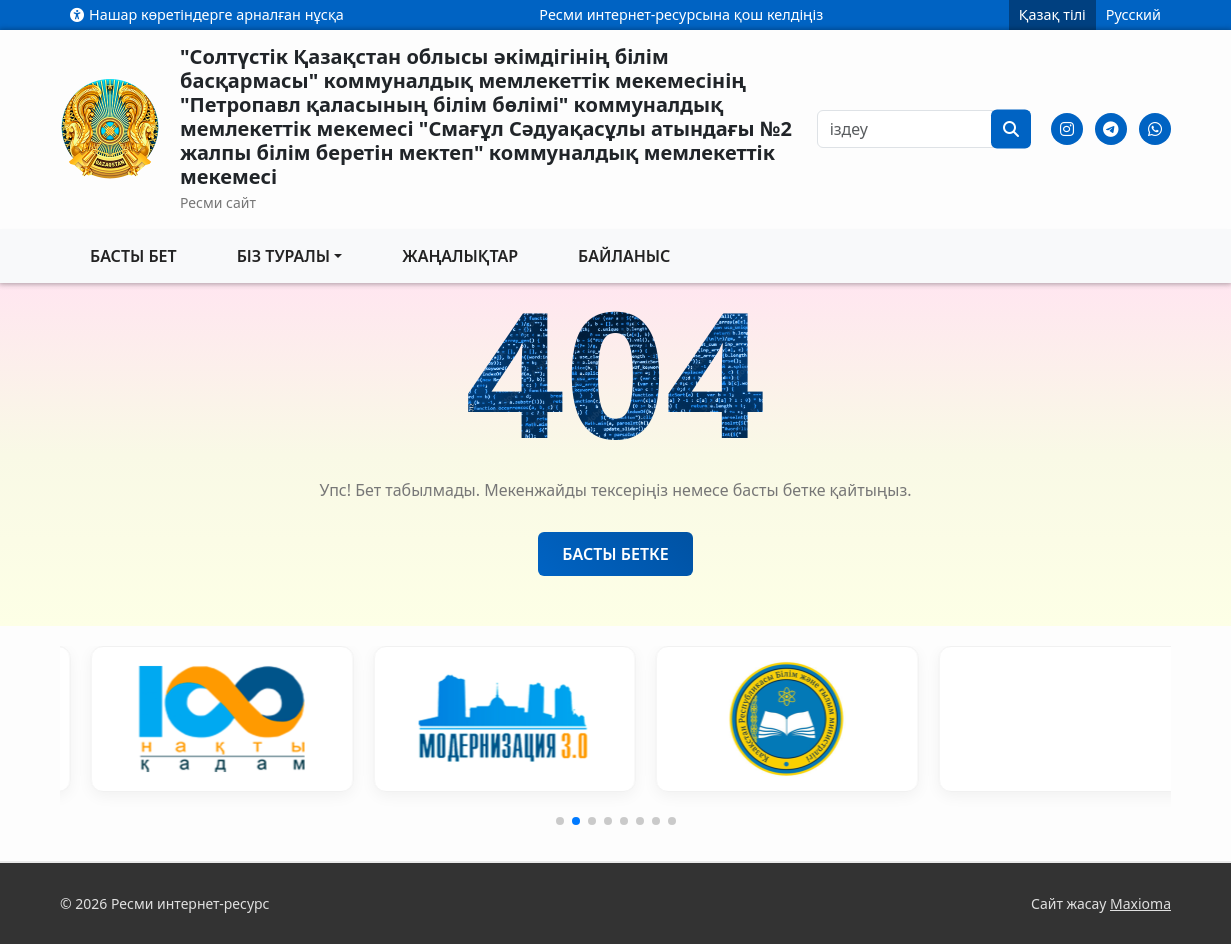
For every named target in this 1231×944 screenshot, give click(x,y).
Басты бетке (615, 554)
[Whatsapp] (1155, 129)
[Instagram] (1067, 129)
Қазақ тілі (1052, 14)
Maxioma (1140, 903)
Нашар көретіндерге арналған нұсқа (207, 14)
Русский (1133, 14)
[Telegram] (1111, 129)
